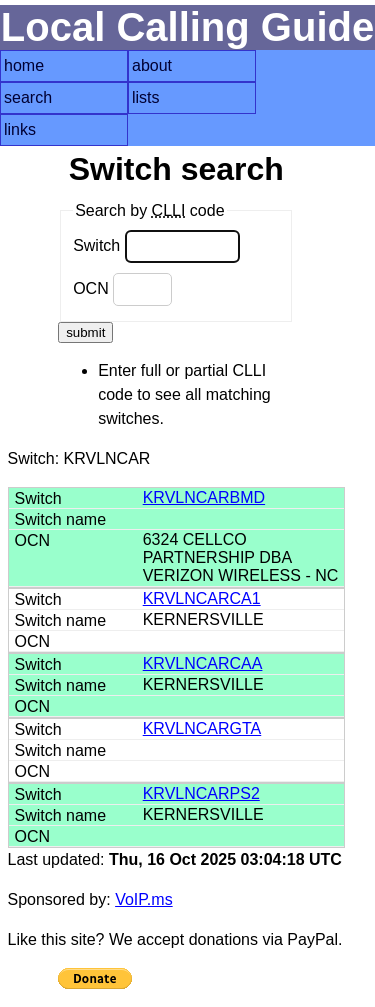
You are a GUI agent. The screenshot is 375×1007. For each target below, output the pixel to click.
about (152, 65)
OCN (122, 289)
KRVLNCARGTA (202, 728)
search (28, 97)
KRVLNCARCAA (203, 663)
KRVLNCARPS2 (201, 793)
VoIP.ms (144, 899)
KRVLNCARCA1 (202, 598)
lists (146, 97)
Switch (156, 246)
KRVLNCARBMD (204, 497)
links (20, 129)
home (24, 65)
